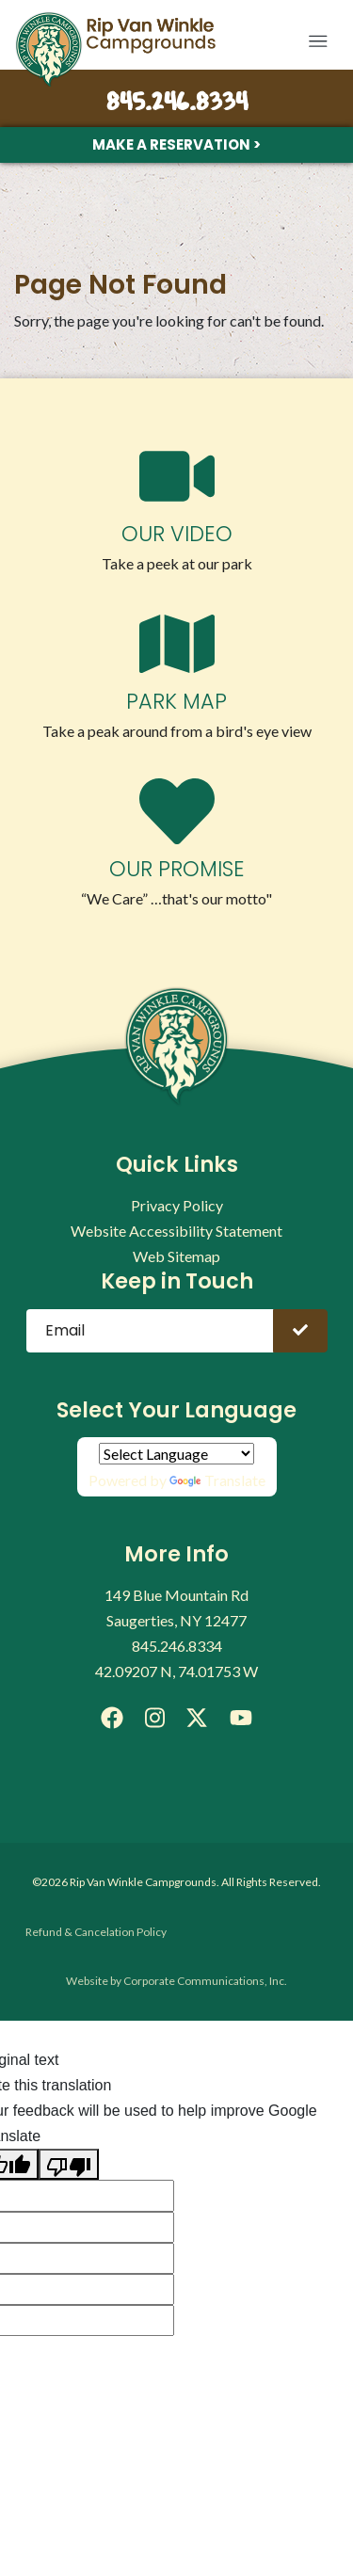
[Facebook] (112, 1718)
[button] (317, 41)
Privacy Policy (177, 1205)
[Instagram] (154, 1718)
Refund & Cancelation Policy (96, 1932)
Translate (217, 1480)
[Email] (150, 1330)
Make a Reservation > (176, 144)
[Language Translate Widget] (176, 1453)
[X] (197, 1718)
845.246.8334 (177, 103)
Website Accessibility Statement (176, 1231)
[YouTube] (240, 1718)
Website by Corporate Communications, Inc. (176, 1981)
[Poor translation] (69, 2164)
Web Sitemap (176, 1256)
